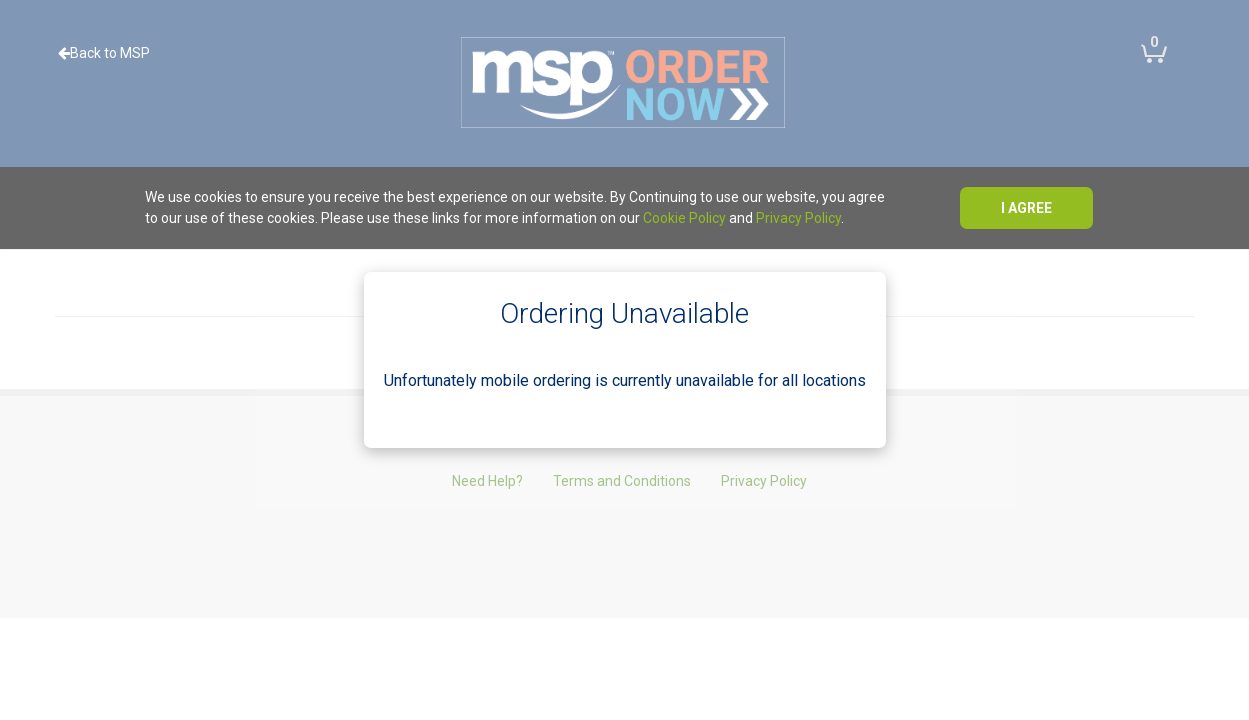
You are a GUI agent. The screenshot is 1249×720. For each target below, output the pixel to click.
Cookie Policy (684, 218)
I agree (1026, 208)
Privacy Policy (798, 218)
